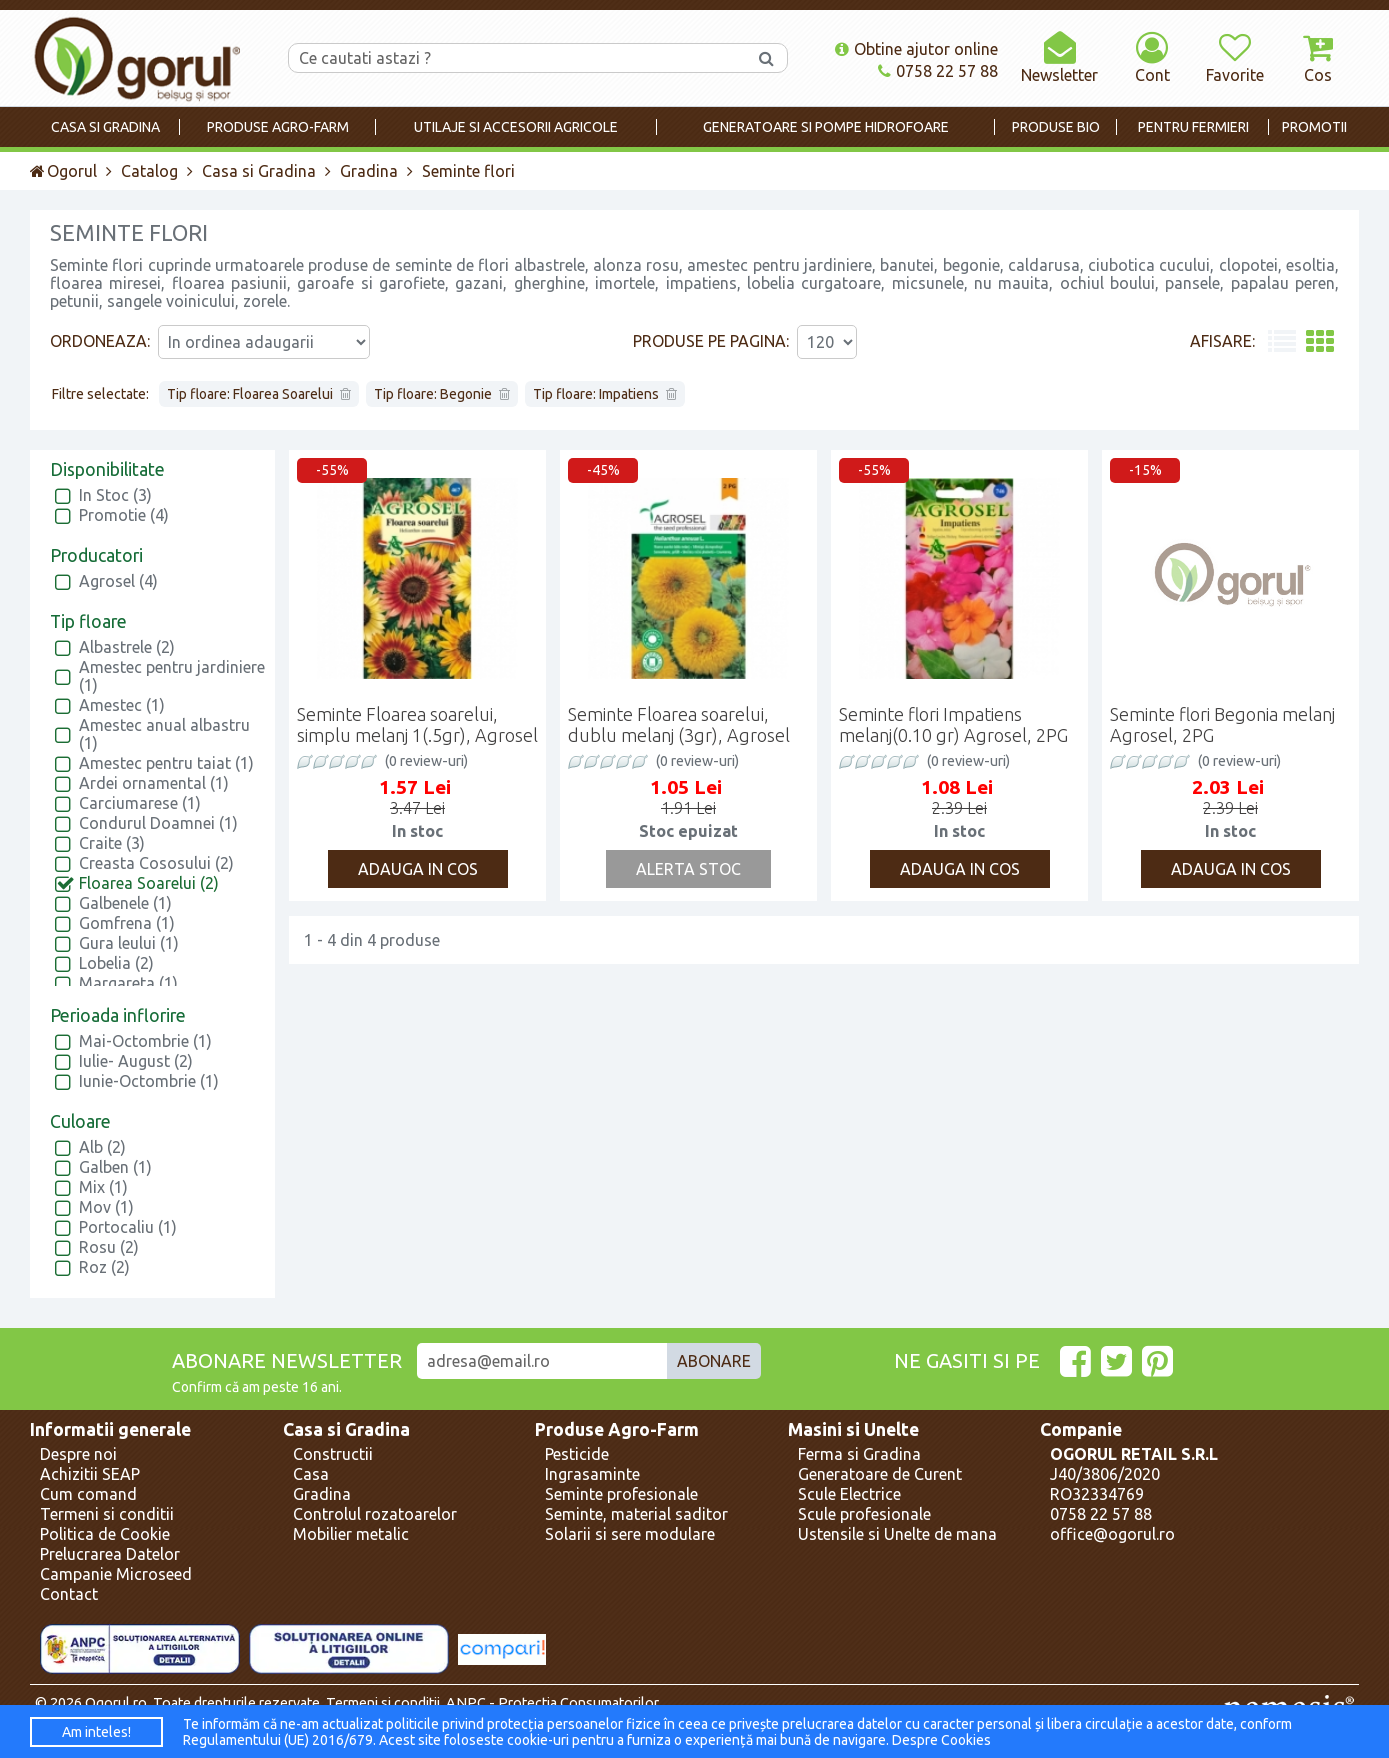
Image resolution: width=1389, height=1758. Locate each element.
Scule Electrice (849, 1494)
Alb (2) (102, 1147)
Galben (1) (115, 1167)
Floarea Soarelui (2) (149, 883)
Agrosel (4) (118, 581)
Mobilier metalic (351, 1534)
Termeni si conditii (107, 1514)
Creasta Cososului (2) (156, 863)
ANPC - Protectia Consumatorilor (552, 1703)
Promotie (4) (124, 515)
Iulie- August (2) (136, 1061)
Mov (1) (106, 1207)
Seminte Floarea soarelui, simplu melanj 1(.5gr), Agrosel (417, 724)
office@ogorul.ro (1112, 1534)
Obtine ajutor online (916, 49)
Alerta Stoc (688, 869)
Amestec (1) (122, 705)
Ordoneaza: (100, 341)
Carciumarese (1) (140, 803)
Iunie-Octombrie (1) (149, 1081)
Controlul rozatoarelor (375, 1514)
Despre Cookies (941, 1740)
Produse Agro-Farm (617, 1429)
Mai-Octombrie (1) (145, 1041)
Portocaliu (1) (128, 1227)
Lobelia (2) (116, 963)
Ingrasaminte (592, 1474)
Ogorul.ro (116, 1703)
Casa (311, 1474)
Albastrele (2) (127, 647)
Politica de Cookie (105, 1534)
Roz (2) (104, 1267)
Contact (69, 1594)
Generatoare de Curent (880, 1474)
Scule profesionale (864, 1514)
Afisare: (1222, 341)
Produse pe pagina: (711, 341)
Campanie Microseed (116, 1574)
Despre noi (78, 1454)
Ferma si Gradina (859, 1454)
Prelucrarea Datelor (110, 1554)
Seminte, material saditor (636, 1514)
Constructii (333, 1454)
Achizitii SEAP (90, 1474)
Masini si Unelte (853, 1429)
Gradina (369, 171)
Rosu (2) (109, 1247)
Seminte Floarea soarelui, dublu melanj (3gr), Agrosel (679, 724)
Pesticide (577, 1454)
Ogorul (63, 171)
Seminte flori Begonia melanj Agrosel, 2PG (1222, 724)
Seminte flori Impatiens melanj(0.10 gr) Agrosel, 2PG (953, 724)
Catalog (149, 171)
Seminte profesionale (621, 1494)
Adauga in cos (418, 869)
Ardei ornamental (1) (154, 783)
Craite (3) (112, 843)
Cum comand (88, 1494)
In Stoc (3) (115, 495)
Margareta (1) (128, 983)
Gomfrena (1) (127, 923)
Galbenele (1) (125, 903)
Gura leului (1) (129, 943)
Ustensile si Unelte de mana (897, 1534)
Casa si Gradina (259, 171)
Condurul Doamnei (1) (158, 823)
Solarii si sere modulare (630, 1534)
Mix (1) (103, 1187)
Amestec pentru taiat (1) (166, 763)
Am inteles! (96, 1732)
